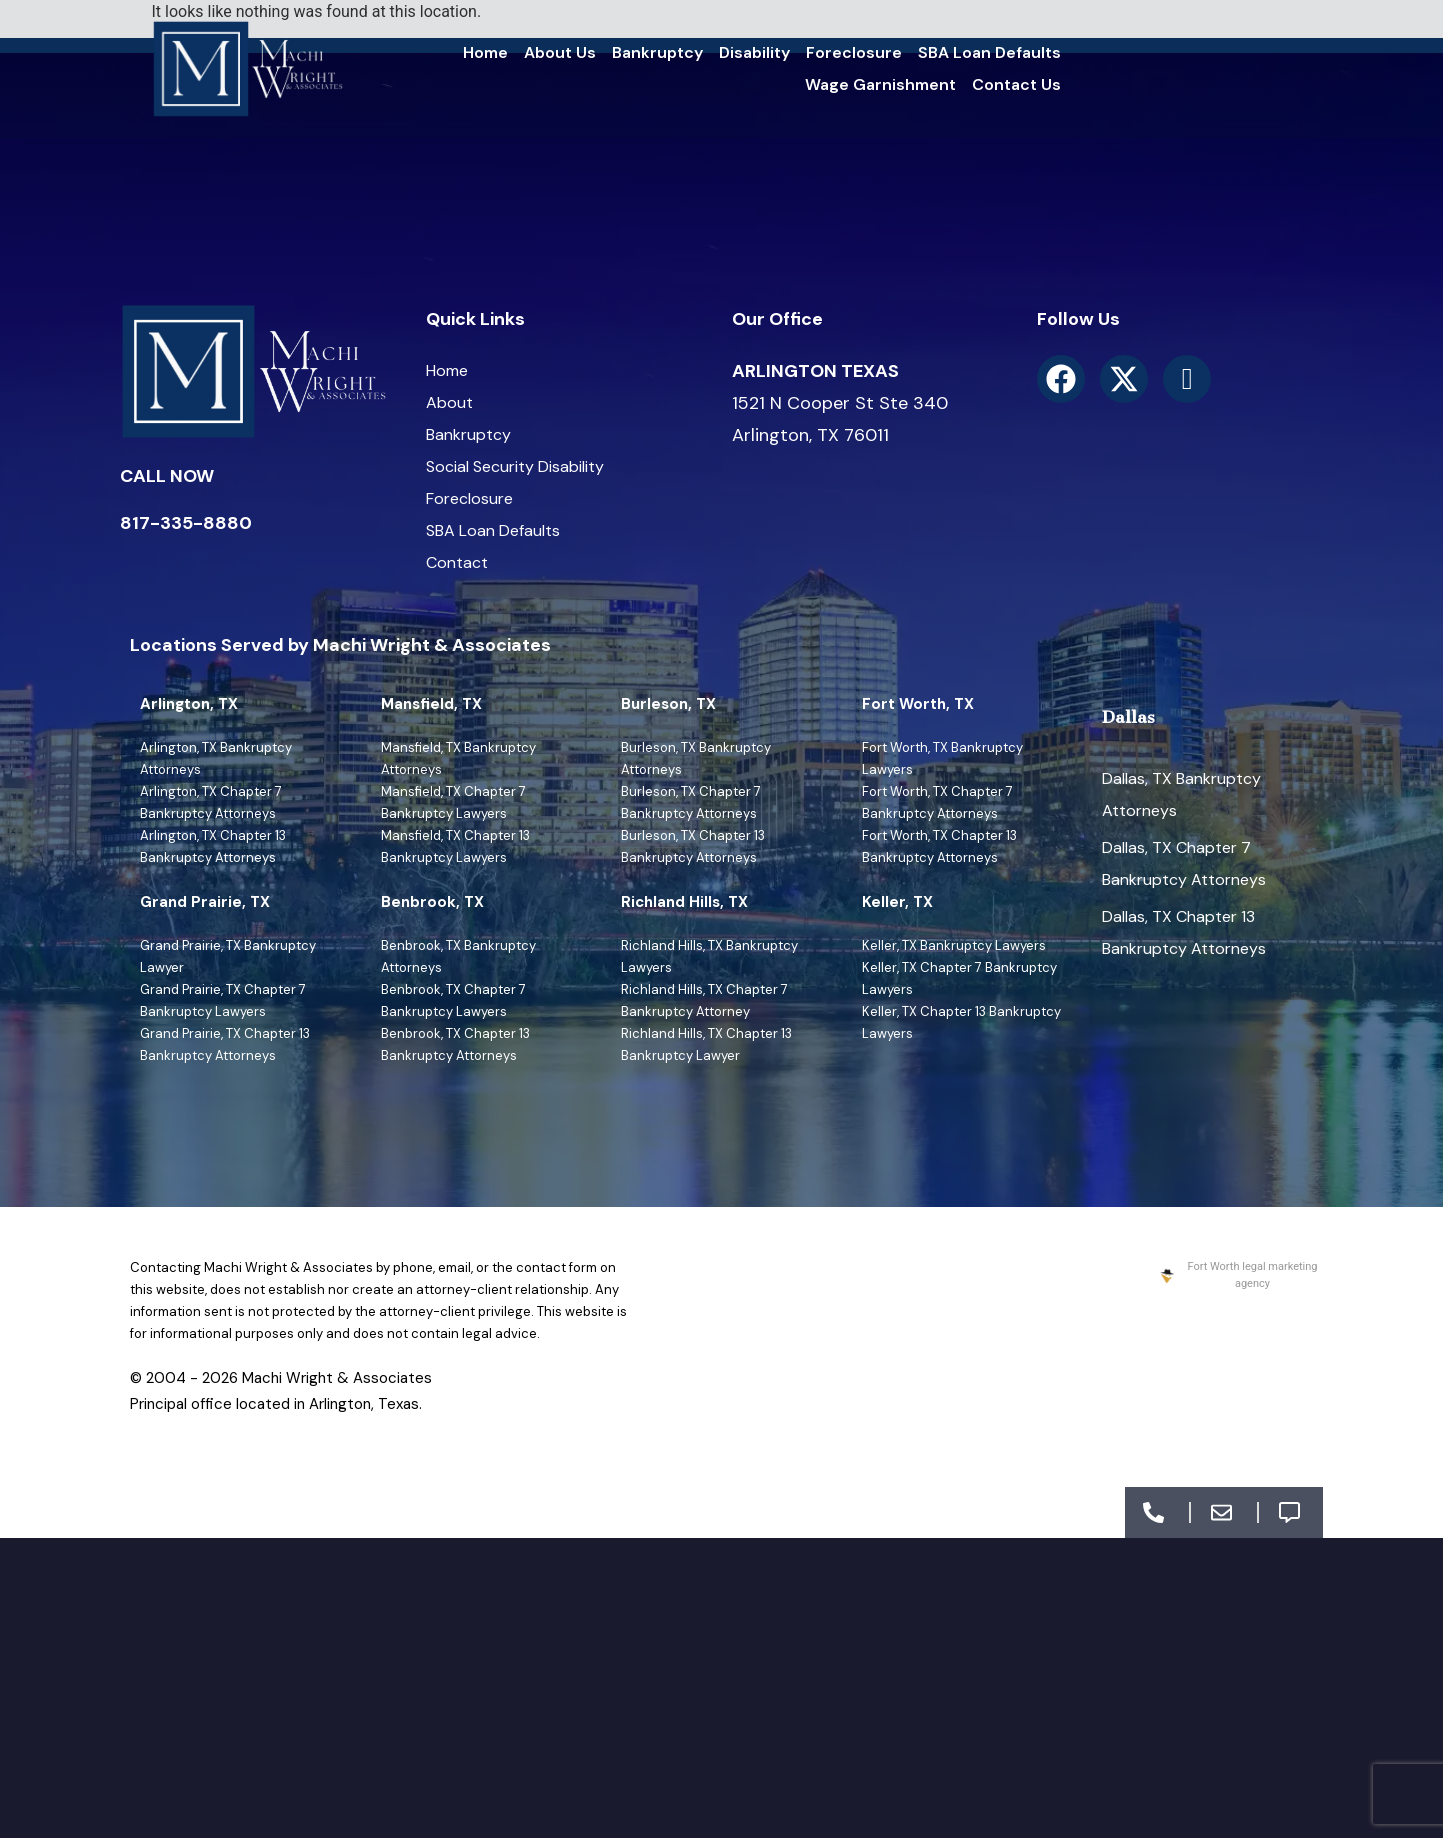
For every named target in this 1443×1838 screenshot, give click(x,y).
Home (485, 52)
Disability (754, 52)
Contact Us (1016, 84)
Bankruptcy (657, 52)
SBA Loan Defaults (989, 52)
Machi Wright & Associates (337, 1378)
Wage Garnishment (880, 84)
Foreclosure (854, 52)
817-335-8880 (186, 523)
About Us (560, 52)
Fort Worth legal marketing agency (1238, 1275)
